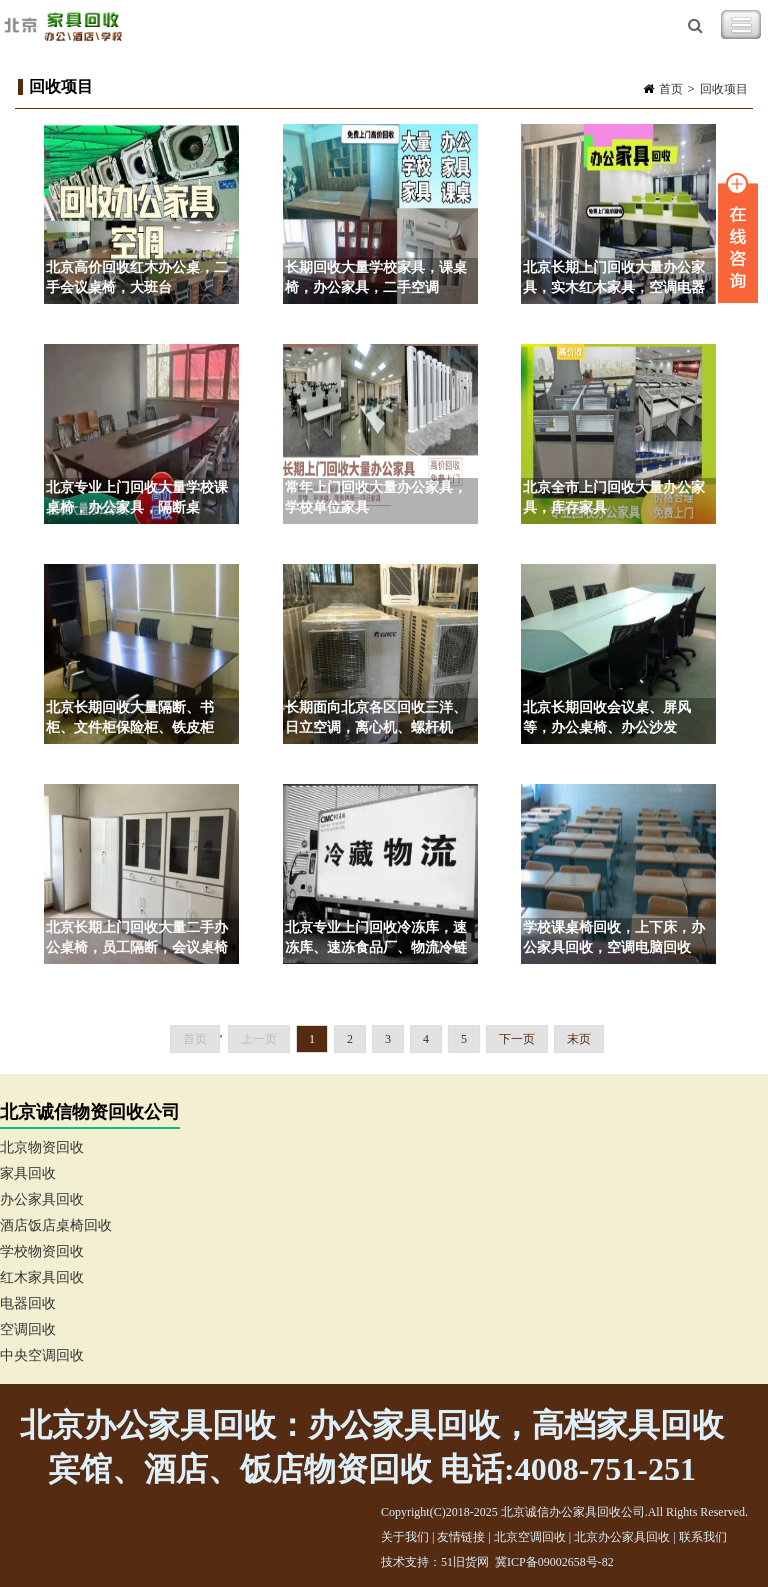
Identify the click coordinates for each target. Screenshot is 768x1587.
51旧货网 (465, 1562)
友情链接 (461, 1537)
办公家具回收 (42, 1199)
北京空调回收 (530, 1537)
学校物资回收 (42, 1251)
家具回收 (28, 1173)
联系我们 (703, 1537)
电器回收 (28, 1303)
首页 (671, 89)
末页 (579, 1039)
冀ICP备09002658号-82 (554, 1562)
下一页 (517, 1039)
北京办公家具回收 (622, 1537)
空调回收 (28, 1329)
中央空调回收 (42, 1355)
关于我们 (405, 1537)
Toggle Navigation (741, 25)
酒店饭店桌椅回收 (56, 1225)
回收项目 (724, 89)
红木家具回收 (42, 1277)
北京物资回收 (42, 1147)
